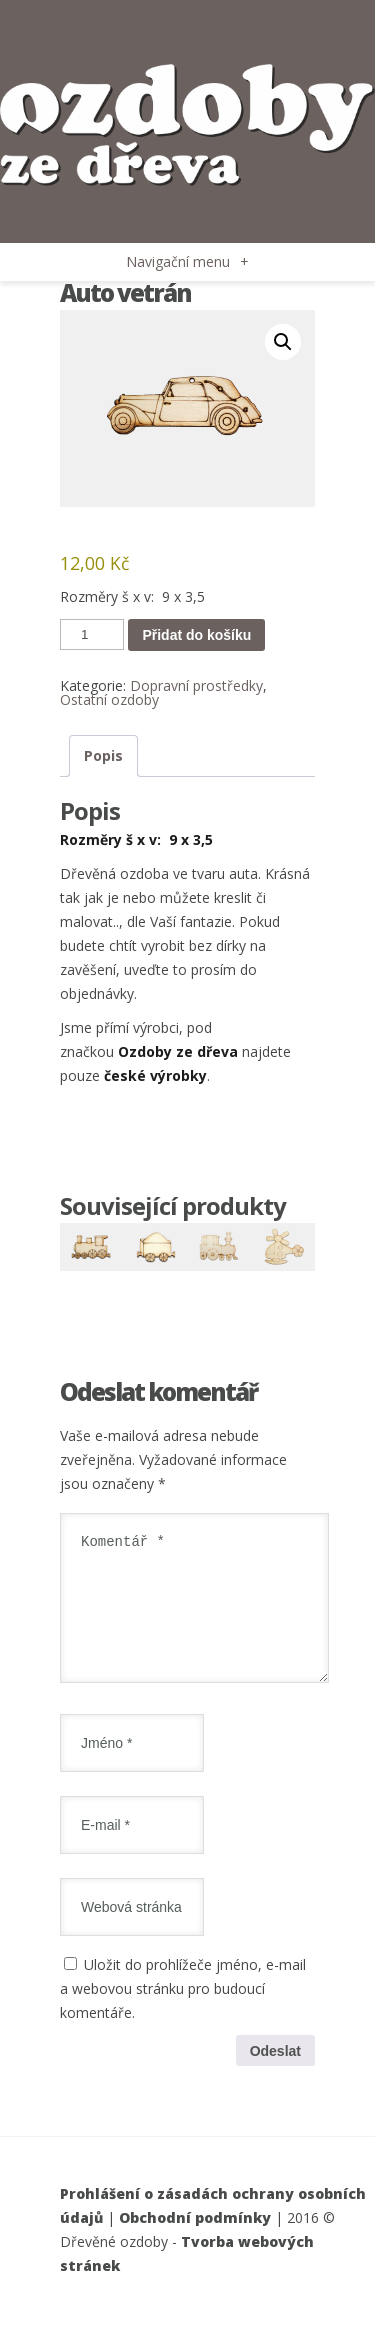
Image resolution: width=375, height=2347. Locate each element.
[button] (283, 342)
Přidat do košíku (196, 635)
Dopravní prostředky (196, 685)
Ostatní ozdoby (109, 699)
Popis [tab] (103, 755)
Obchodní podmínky (195, 2241)
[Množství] (92, 634)
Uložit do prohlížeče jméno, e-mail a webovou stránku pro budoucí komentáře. (183, 2012)
